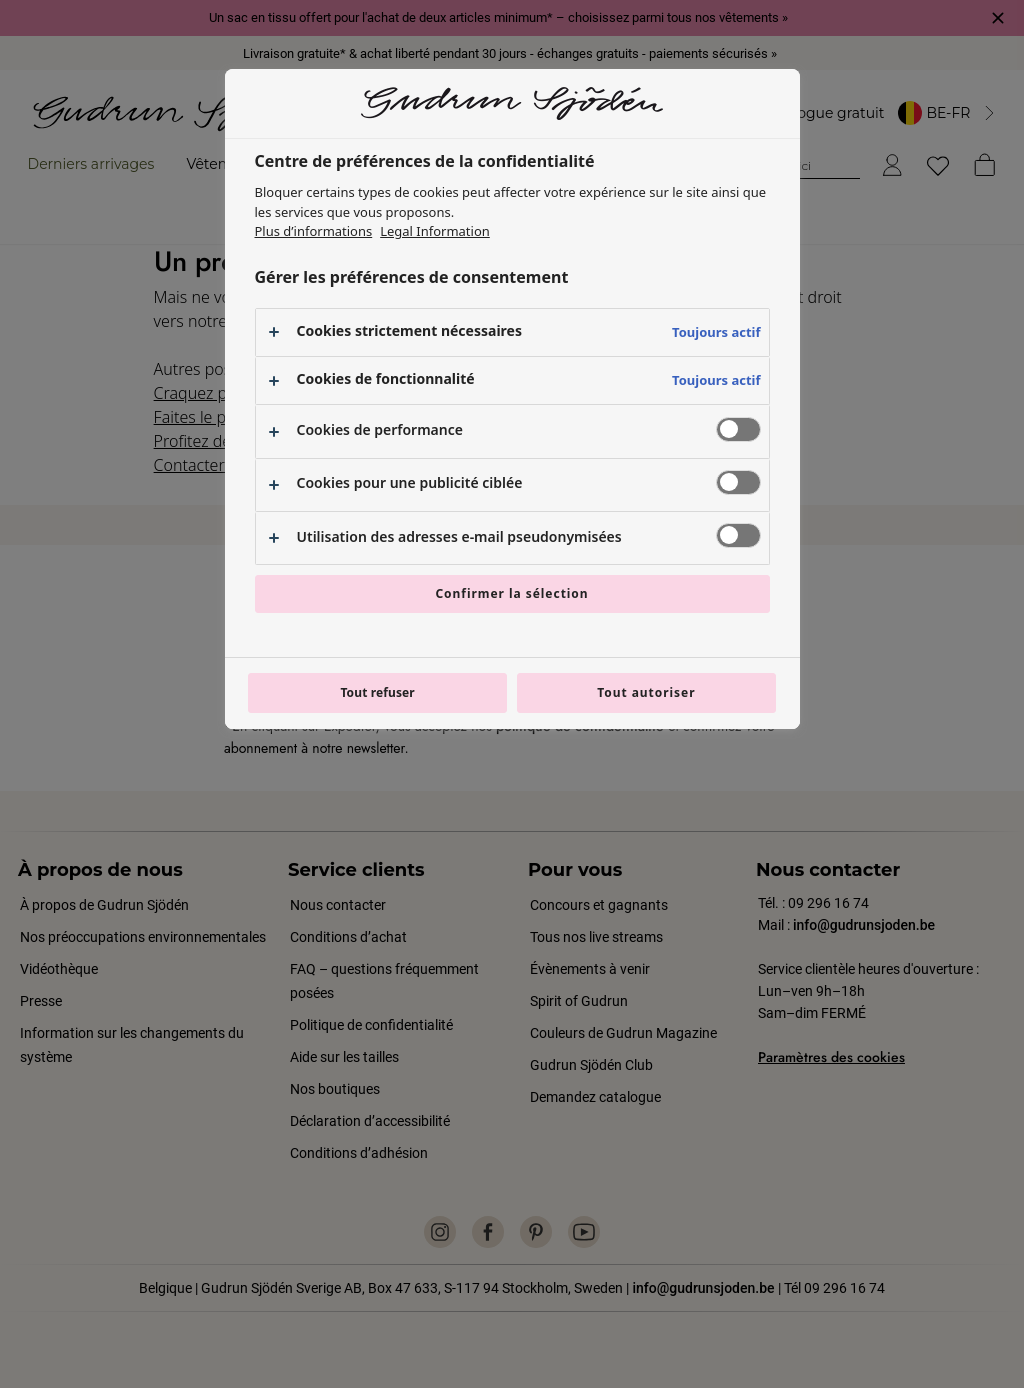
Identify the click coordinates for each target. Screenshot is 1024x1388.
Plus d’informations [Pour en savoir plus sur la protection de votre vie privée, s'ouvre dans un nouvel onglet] (314, 231)
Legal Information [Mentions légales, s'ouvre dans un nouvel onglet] (435, 231)
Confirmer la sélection (511, 593)
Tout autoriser (646, 692)
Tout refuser (377, 692)
